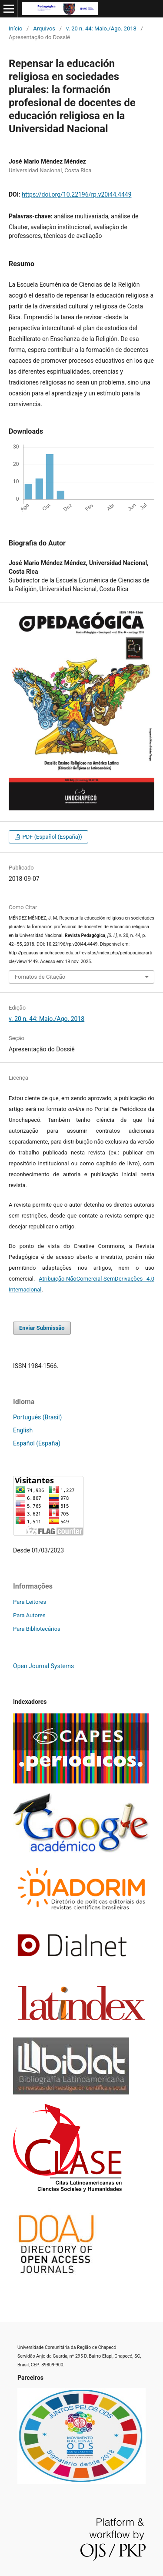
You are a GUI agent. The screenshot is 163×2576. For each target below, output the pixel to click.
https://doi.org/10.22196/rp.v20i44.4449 (76, 194)
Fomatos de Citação (40, 977)
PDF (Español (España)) (51, 836)
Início (15, 28)
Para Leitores (29, 1602)
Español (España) (36, 1443)
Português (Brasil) (37, 1417)
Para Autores (29, 1615)
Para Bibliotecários (36, 1629)
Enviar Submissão (42, 1328)
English (23, 1430)
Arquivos (44, 28)
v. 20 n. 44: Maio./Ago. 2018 (101, 28)
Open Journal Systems (43, 1666)
